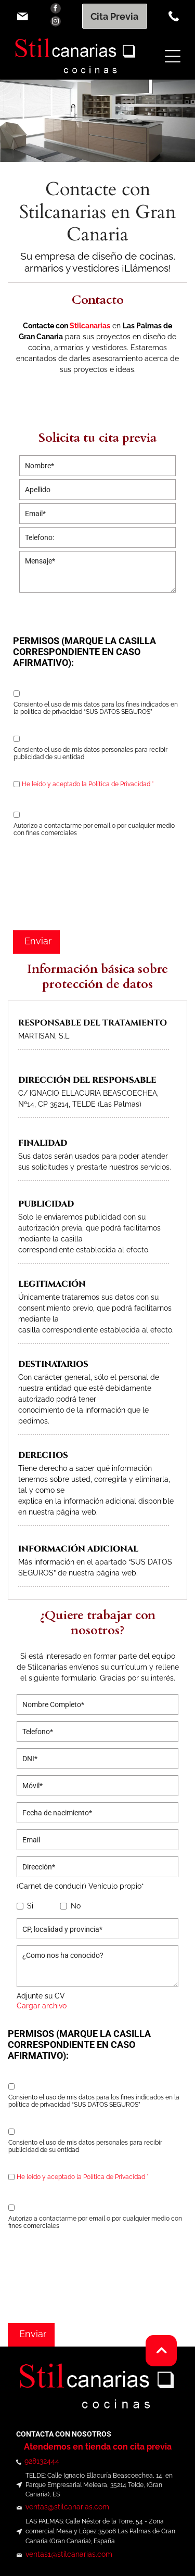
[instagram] (55, 22)
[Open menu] (172, 56)
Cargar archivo (42, 2006)
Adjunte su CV (41, 1996)
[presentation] (56, 881)
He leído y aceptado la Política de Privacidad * (88, 784)
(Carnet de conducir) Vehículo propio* (80, 1886)
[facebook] (55, 9)
